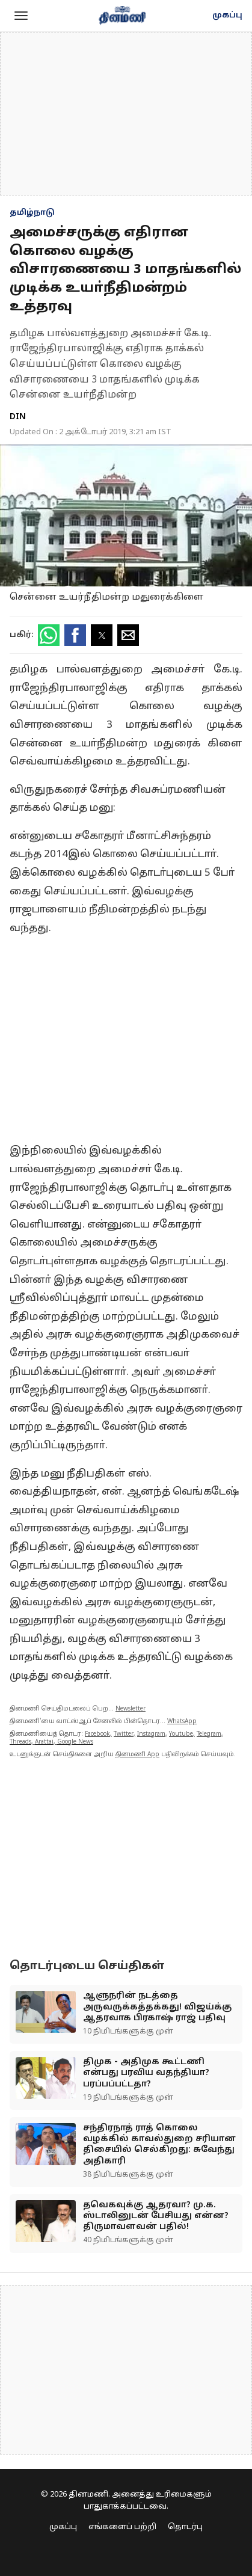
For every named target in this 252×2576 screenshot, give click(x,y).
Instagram (151, 1734)
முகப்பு (227, 15)
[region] (126, 113)
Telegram (209, 1734)
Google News (75, 1742)
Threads (20, 1742)
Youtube (181, 1734)
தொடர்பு (185, 2527)
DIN (18, 417)
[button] (21, 16)
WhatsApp (182, 1722)
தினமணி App (137, 1755)
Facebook (97, 1734)
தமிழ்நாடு (32, 213)
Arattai (44, 1742)
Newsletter (130, 1709)
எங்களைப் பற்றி (122, 2527)
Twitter (124, 1734)
